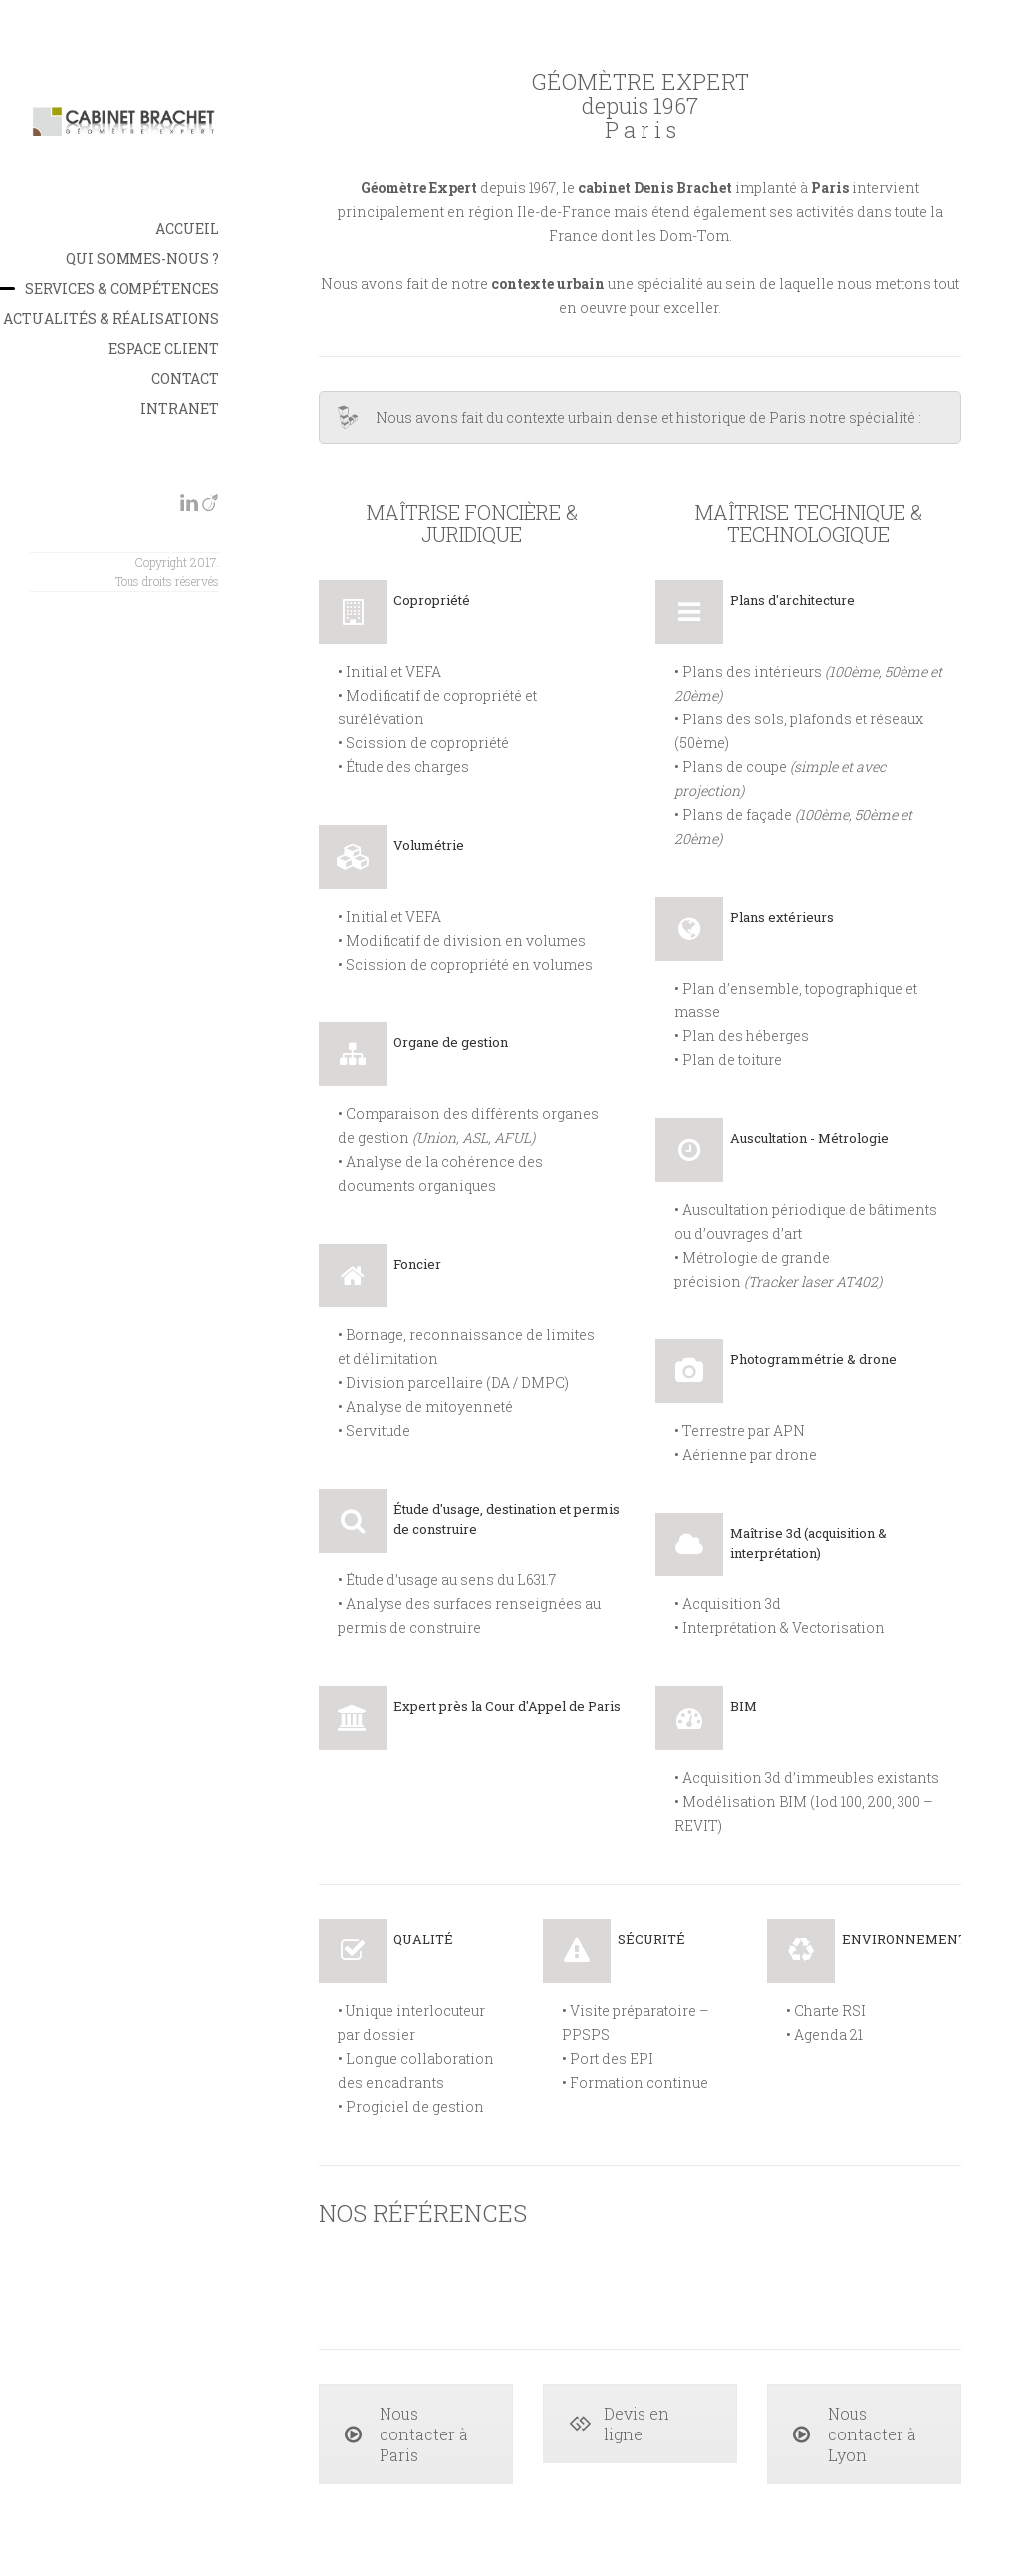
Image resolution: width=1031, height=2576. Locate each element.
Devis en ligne (619, 2423)
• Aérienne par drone (745, 1454)
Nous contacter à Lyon (854, 2434)
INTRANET (179, 408)
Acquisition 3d (731, 1603)
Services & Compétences (122, 288)
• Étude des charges (403, 766)
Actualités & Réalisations (111, 318)
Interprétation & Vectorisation (783, 1627)
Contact (185, 378)
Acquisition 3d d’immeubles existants (810, 1777)
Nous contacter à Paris (406, 2434)
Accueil (187, 228)
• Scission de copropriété (423, 742)
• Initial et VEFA (389, 671)
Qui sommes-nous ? (142, 258)
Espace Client (163, 348)
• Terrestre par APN (739, 1430)
